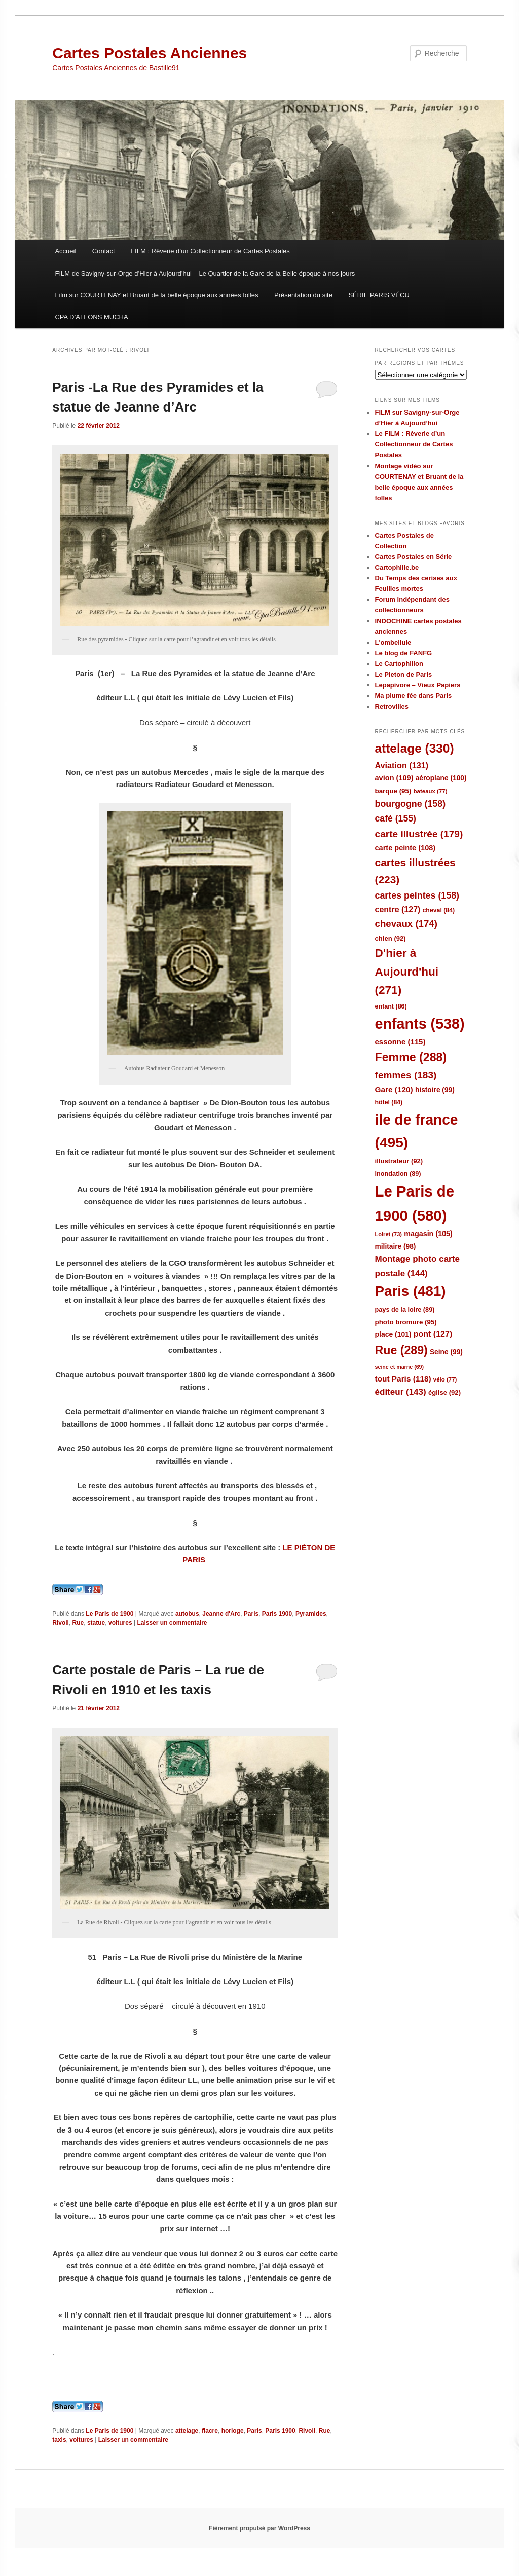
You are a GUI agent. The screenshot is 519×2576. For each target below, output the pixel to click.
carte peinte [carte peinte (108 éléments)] (405, 848)
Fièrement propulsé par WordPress (259, 2528)
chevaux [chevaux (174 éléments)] (406, 923)
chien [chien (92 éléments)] (390, 938)
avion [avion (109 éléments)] (394, 778)
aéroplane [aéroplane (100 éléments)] (441, 778)
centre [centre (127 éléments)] (398, 909)
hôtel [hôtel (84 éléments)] (389, 1102)
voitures (120, 1622)
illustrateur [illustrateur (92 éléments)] (399, 1161)
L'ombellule (393, 642)
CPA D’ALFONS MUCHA (91, 317)
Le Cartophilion (399, 663)
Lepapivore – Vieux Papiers (418, 685)
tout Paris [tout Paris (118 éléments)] (403, 1378)
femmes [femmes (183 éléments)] (406, 1075)
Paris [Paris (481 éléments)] (410, 1291)
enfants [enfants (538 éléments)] (420, 1024)
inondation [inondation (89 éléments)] (398, 1173)
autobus (187, 1613)
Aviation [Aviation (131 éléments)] (402, 765)
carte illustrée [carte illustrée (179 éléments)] (419, 834)
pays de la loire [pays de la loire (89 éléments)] (405, 1309)
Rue (78, 1622)
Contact (103, 251)
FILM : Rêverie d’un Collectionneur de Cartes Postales (210, 251)
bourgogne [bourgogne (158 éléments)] (410, 804)
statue (96, 1622)
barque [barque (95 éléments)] (393, 791)
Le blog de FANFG (403, 653)
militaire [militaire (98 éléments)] (395, 1246)
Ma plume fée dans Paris (413, 695)
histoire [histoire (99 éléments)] (435, 1090)
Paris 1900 (277, 1613)
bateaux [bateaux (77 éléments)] (431, 791)
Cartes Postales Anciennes (149, 53)
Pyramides (310, 1613)
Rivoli (60, 1622)
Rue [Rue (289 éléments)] (401, 1350)
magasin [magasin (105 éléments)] (428, 1233)
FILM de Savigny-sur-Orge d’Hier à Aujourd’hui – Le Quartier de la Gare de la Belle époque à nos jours (205, 273)
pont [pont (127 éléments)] (433, 1334)
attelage (186, 2430)
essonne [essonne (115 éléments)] (400, 1041)
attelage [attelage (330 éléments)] (414, 748)
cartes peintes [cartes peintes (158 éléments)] (417, 895)
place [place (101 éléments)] (393, 1334)
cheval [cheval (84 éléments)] (439, 910)
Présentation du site (303, 295)
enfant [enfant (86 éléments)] (391, 1006)
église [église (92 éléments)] (444, 1392)
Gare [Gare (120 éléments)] (394, 1089)
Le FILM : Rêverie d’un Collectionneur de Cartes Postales (414, 444)
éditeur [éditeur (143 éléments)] (400, 1392)
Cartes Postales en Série (413, 557)
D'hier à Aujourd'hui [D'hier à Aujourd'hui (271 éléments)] (407, 971)
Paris (251, 1613)
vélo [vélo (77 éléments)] (445, 1379)
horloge (232, 2430)
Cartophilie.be (397, 567)
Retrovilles (392, 707)
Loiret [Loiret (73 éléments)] (388, 1234)
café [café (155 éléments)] (395, 818)
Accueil (65, 251)
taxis (59, 2439)
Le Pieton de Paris (403, 674)
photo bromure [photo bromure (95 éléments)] (406, 1322)
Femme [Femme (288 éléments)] (411, 1057)
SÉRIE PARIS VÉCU (378, 295)
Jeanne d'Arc (221, 1613)
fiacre (210, 2430)
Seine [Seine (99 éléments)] (446, 1352)
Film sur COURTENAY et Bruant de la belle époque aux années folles (156, 295)
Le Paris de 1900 (109, 1613)
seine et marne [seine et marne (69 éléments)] (399, 1367)
